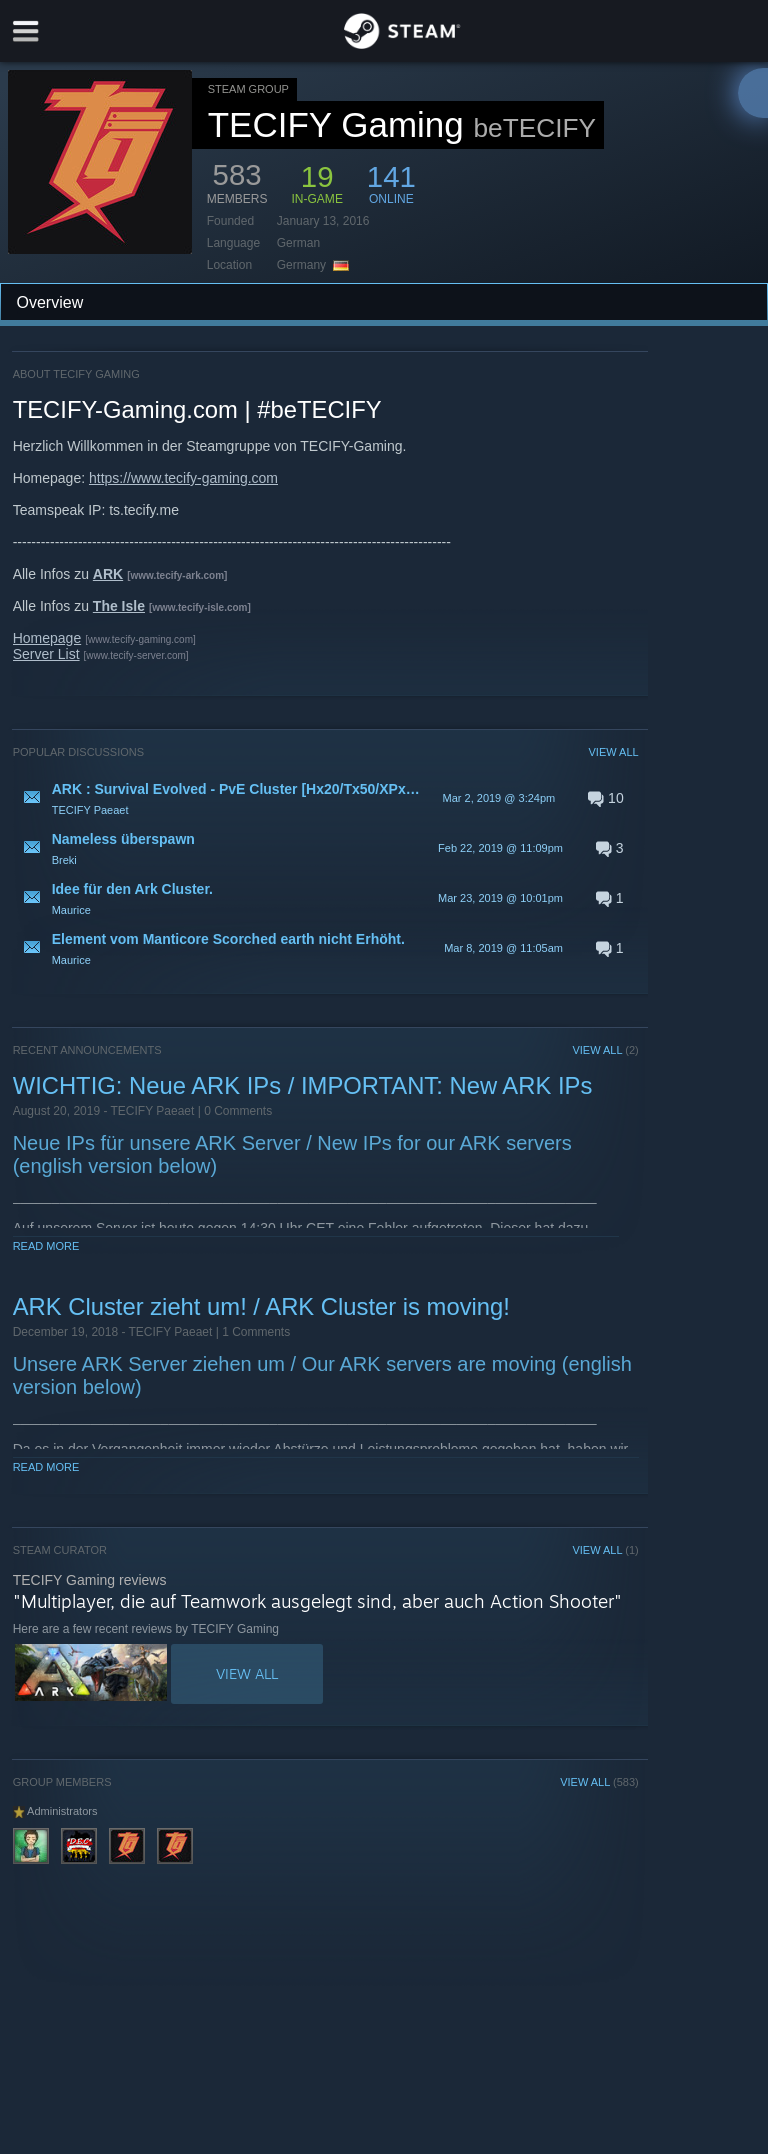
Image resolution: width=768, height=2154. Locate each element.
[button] (326, 798)
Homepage (47, 638)
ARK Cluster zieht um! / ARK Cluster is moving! (261, 1306)
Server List (46, 654)
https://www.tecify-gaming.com (183, 478)
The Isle (119, 606)
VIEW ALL (614, 752)
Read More (46, 1246)
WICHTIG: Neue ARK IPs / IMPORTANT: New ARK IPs (303, 1085)
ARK (108, 574)
